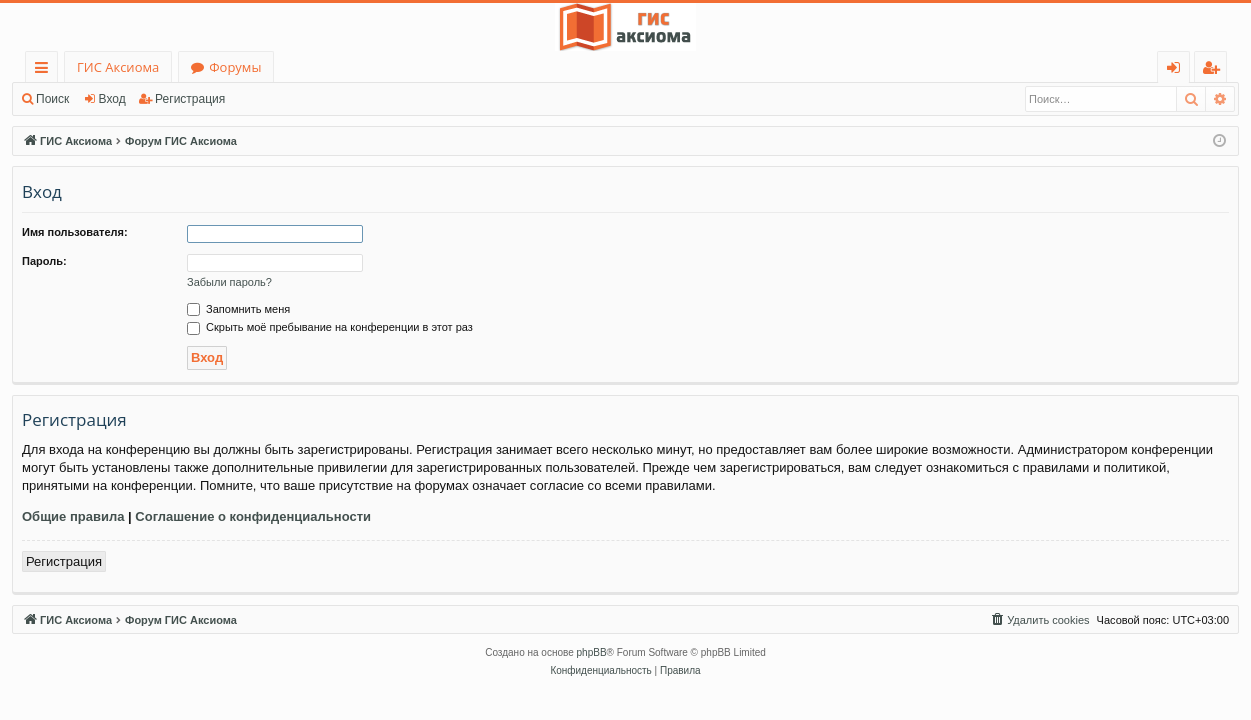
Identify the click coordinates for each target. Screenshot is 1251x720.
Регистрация (190, 99)
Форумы (235, 67)
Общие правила (73, 516)
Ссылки (45, 70)
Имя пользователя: (75, 232)
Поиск (52, 99)
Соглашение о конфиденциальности (253, 516)
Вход (112, 99)
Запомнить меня (238, 309)
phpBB (592, 652)
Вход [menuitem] (1177, 70)
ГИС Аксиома (118, 67)
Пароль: (44, 261)
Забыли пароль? (229, 282)
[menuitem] (1039, 620)
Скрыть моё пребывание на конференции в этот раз (330, 327)
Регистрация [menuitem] (1215, 70)
